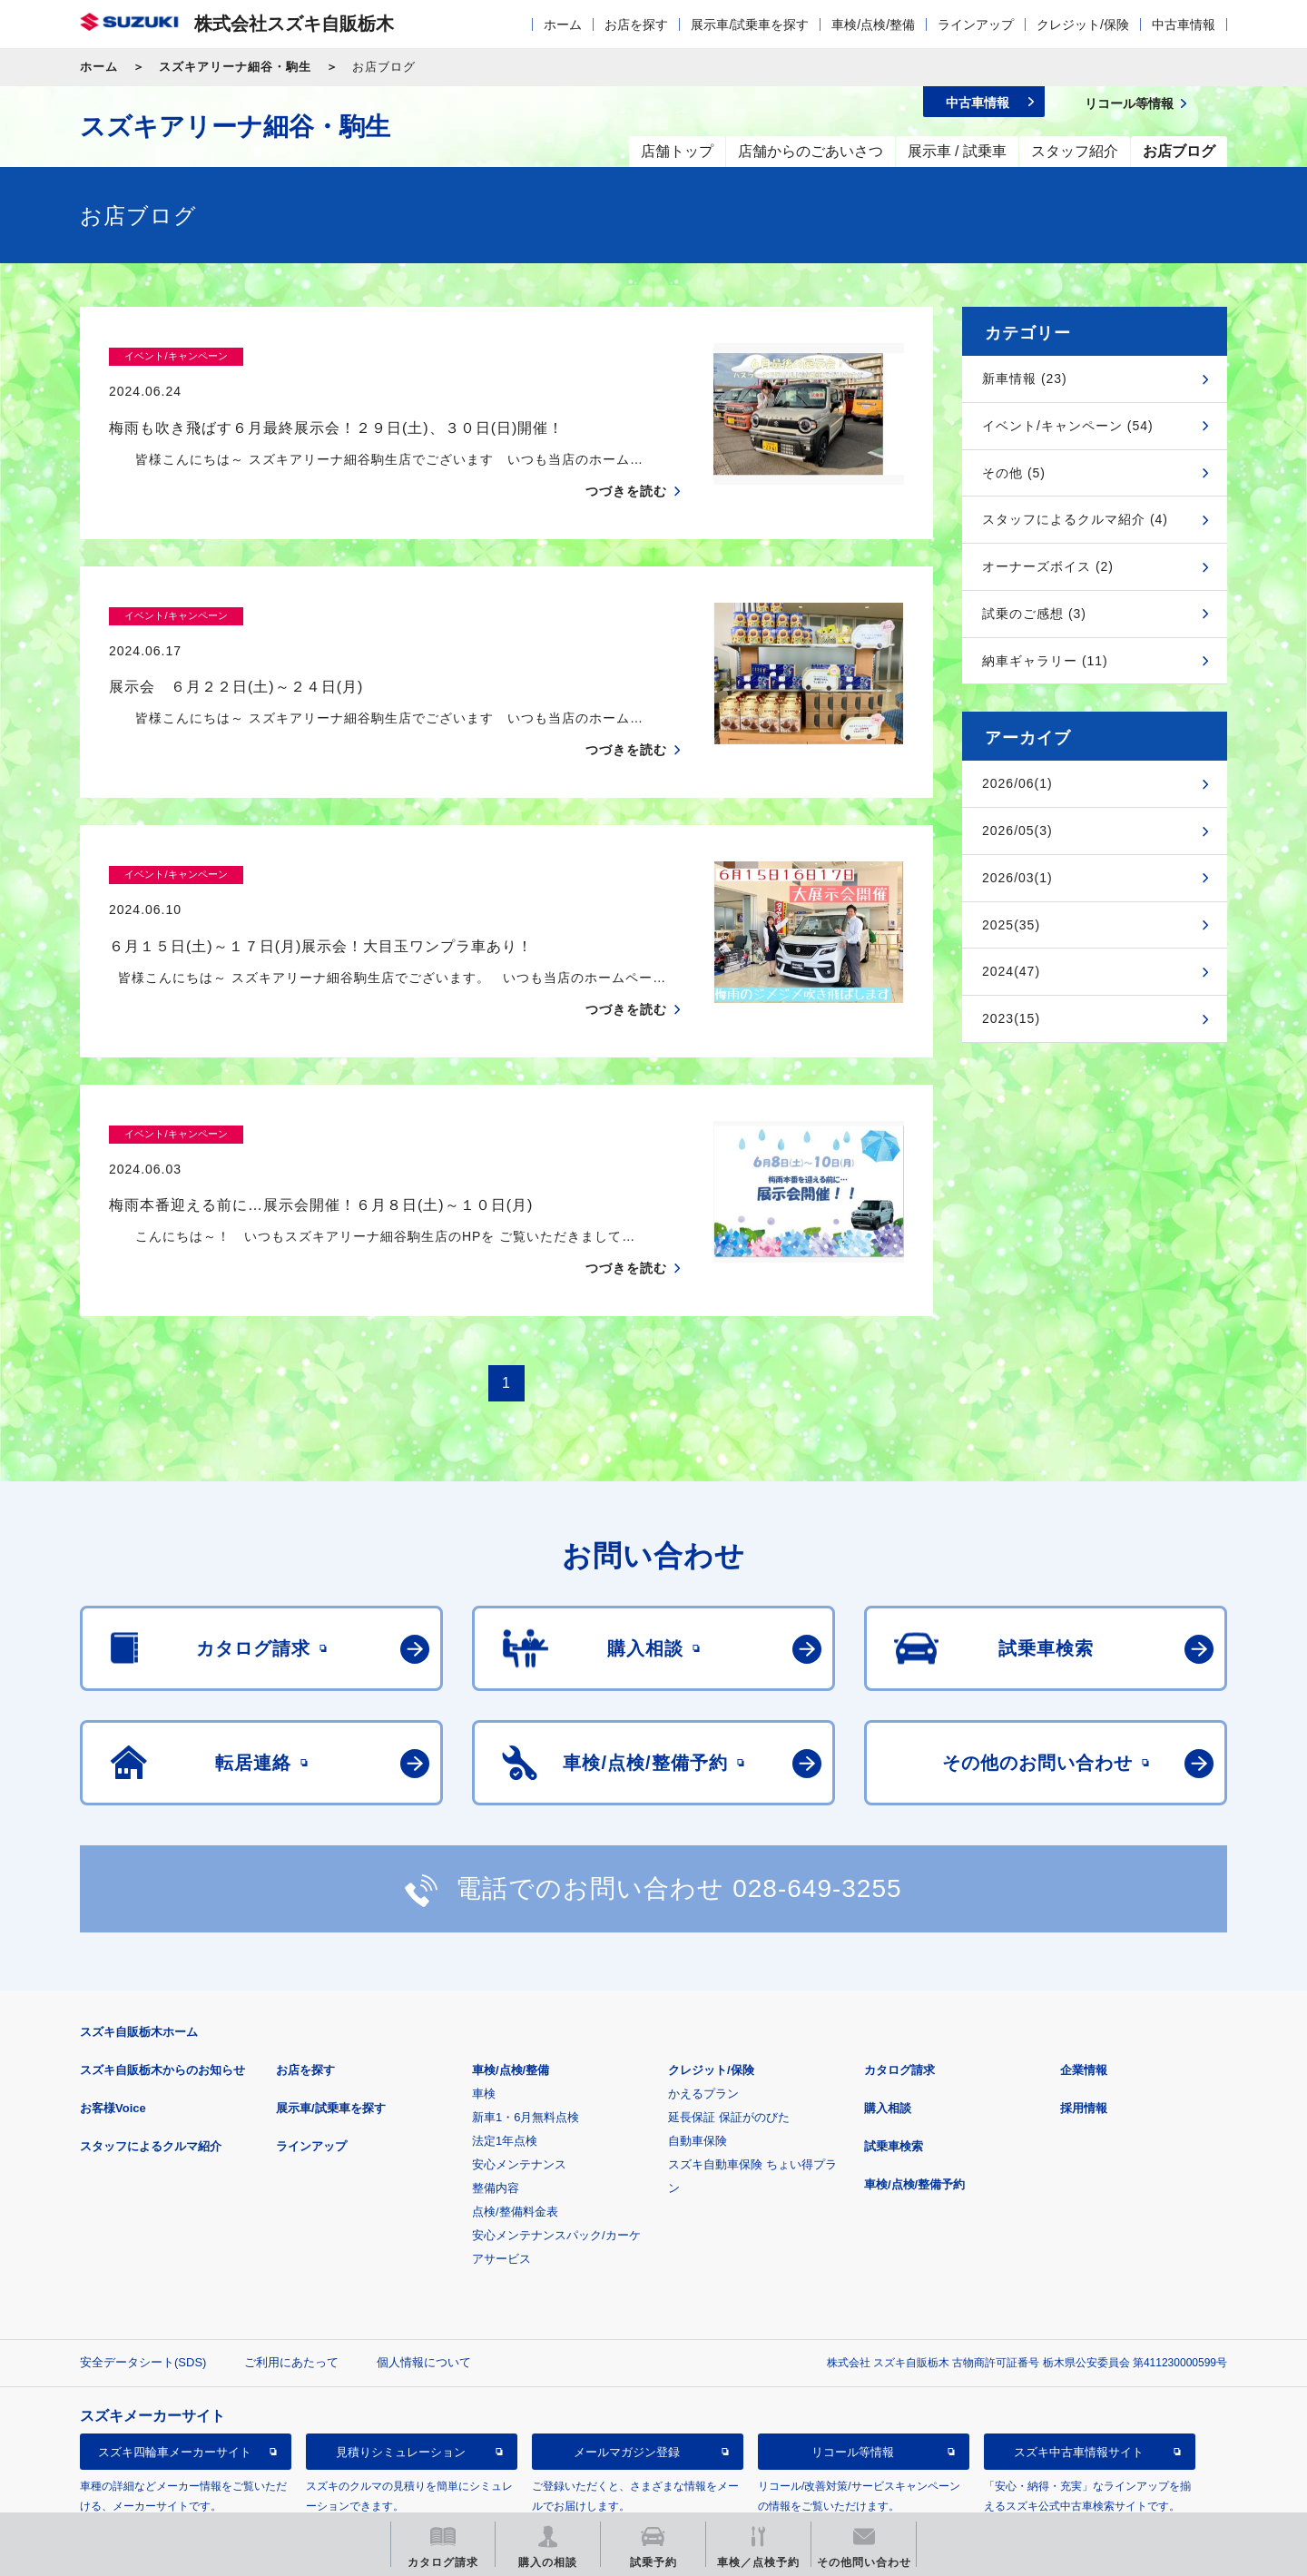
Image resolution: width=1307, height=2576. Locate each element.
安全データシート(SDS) (143, 2291)
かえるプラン (703, 2023)
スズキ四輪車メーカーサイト (174, 2381)
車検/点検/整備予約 (914, 2113)
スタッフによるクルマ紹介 (150, 2075)
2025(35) (1011, 925)
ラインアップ (976, 24)
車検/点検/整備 (873, 24)
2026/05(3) (1017, 830)
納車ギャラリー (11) (1045, 661)
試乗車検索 (893, 2075)
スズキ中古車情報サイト (1079, 2381)
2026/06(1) (1017, 783)
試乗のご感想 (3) (1034, 613)
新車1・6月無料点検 (525, 2046)
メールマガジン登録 (627, 2381)
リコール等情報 (852, 2381)
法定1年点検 (504, 2070)
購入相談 (887, 2037)
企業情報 (1083, 1999)
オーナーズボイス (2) (1048, 566)
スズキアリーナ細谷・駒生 (235, 67)
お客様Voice (113, 2037)
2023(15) (1011, 1018)
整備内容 (495, 2117)
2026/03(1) (1017, 877)
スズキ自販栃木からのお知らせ (162, 1999)
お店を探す (636, 24)
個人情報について (424, 2291)
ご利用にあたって (291, 2291)
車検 (484, 2023)
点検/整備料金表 (515, 2141)
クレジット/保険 (1083, 24)
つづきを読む (626, 455)
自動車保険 (697, 2070)
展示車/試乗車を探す (750, 24)
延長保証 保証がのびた (729, 2046)
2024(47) (1011, 971)
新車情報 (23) (1024, 378)
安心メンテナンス (519, 2093)
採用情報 (1083, 2037)
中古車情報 (1183, 24)
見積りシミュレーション (401, 2381)
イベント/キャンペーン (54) (1068, 425)
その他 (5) (1014, 473)
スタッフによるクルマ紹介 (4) (1075, 519)
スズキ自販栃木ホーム (139, 1961)
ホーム (563, 24)
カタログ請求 (899, 1999)
